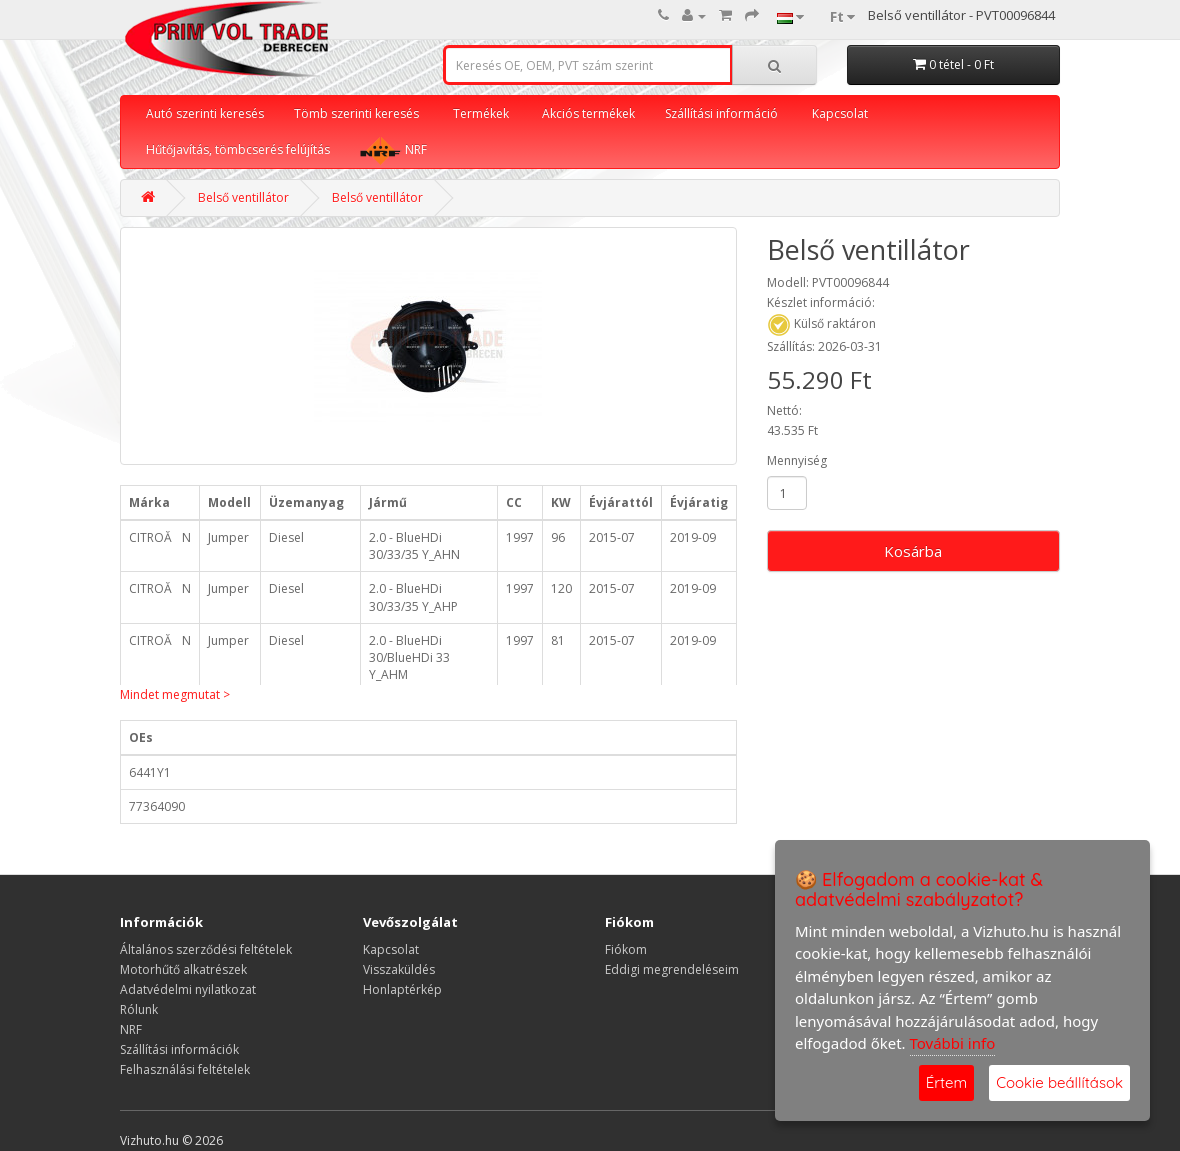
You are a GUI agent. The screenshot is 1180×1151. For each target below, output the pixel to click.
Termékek (481, 113)
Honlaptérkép (402, 989)
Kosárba (913, 551)
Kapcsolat (840, 113)
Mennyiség (797, 460)
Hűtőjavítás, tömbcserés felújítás (238, 149)
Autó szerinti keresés (205, 113)
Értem (946, 1082)
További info (953, 1043)
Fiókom (626, 949)
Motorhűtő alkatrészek (183, 969)
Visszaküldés (399, 969)
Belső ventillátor (243, 197)
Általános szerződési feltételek (206, 949)
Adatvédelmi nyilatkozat (188, 989)
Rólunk (139, 1009)
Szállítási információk (179, 1049)
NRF (393, 150)
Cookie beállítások (1059, 1082)
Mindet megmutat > (175, 694)
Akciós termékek (588, 113)
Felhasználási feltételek (185, 1069)
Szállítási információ (721, 113)
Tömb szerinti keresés (356, 113)
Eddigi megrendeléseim (672, 969)
